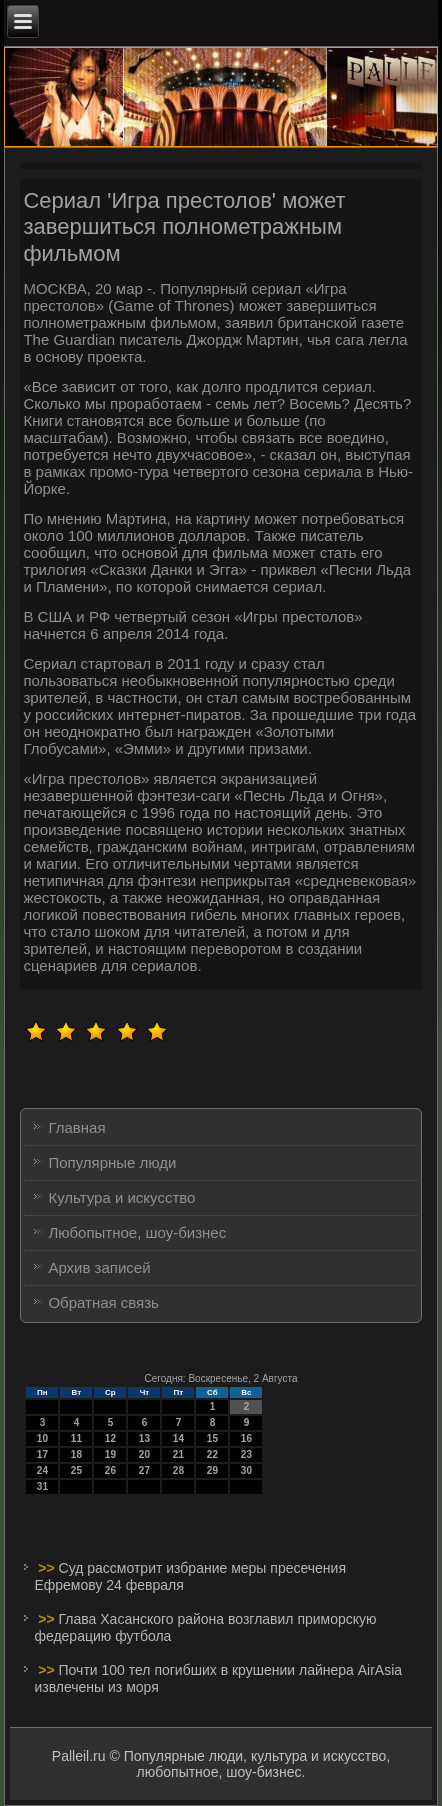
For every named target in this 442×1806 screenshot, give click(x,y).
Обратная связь (103, 1302)
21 (178, 1454)
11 (76, 1438)
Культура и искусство (121, 1197)
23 (246, 1454)
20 (144, 1454)
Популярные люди (112, 1162)
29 (212, 1470)
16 (246, 1438)
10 (42, 1438)
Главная (76, 1127)
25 (76, 1470)
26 (110, 1470)
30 (246, 1470)
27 (144, 1470)
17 (42, 1454)
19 (110, 1454)
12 (110, 1438)
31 (42, 1486)
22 (212, 1454)
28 (178, 1470)
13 (144, 1438)
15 (212, 1438)
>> (48, 1568)
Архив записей (99, 1267)
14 (178, 1438)
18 (76, 1454)
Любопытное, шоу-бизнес (137, 1232)
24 (42, 1470)
